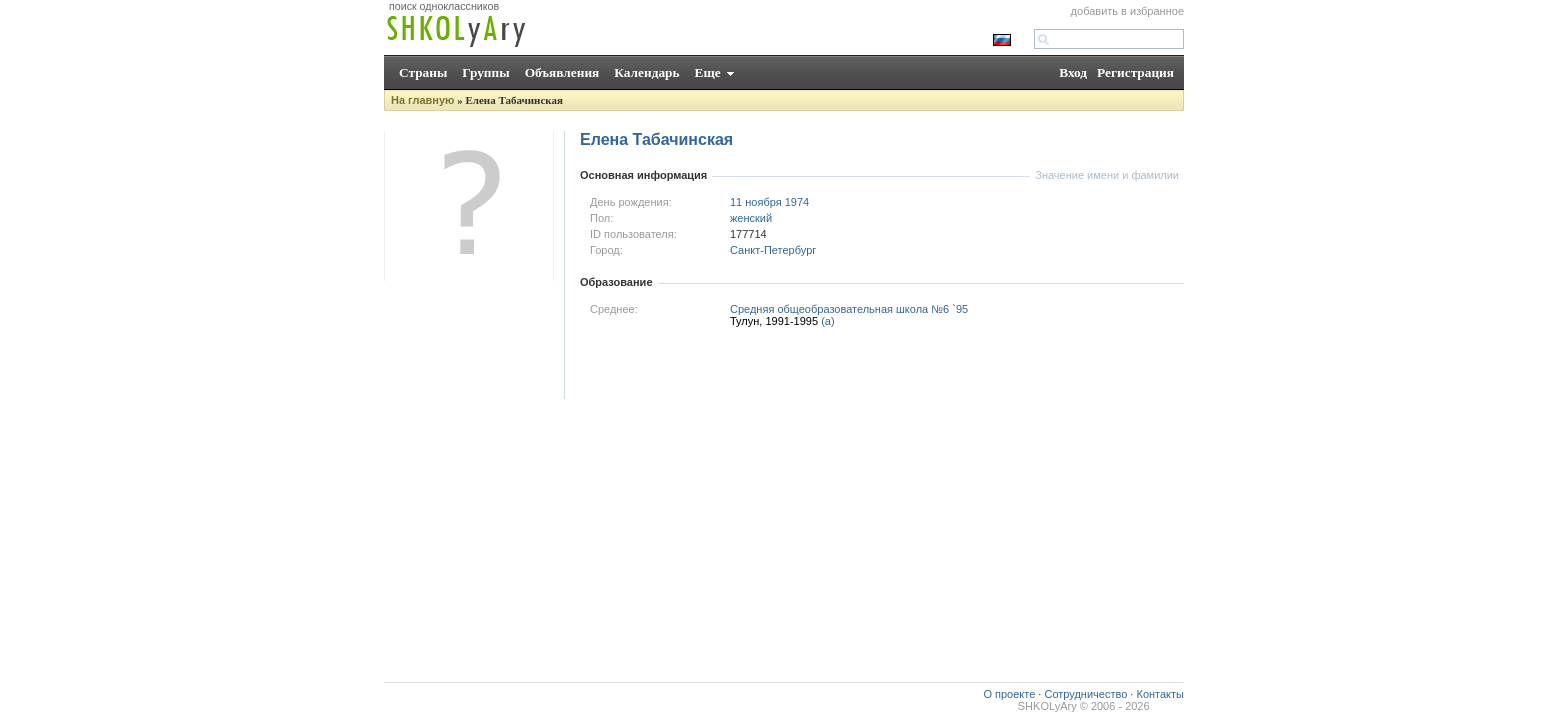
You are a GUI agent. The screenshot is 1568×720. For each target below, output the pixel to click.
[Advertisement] (814, 369)
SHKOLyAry (1047, 706)
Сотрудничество (1085, 694)
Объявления (562, 72)
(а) (827, 321)
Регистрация (1135, 72)
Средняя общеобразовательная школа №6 (839, 309)
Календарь (646, 72)
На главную (422, 100)
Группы (485, 72)
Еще (708, 72)
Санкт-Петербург (773, 250)
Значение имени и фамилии (1107, 175)
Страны (423, 72)
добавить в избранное (1127, 11)
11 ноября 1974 (769, 202)
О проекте (1009, 694)
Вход (1073, 72)
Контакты (1160, 694)
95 (962, 309)
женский (751, 218)
